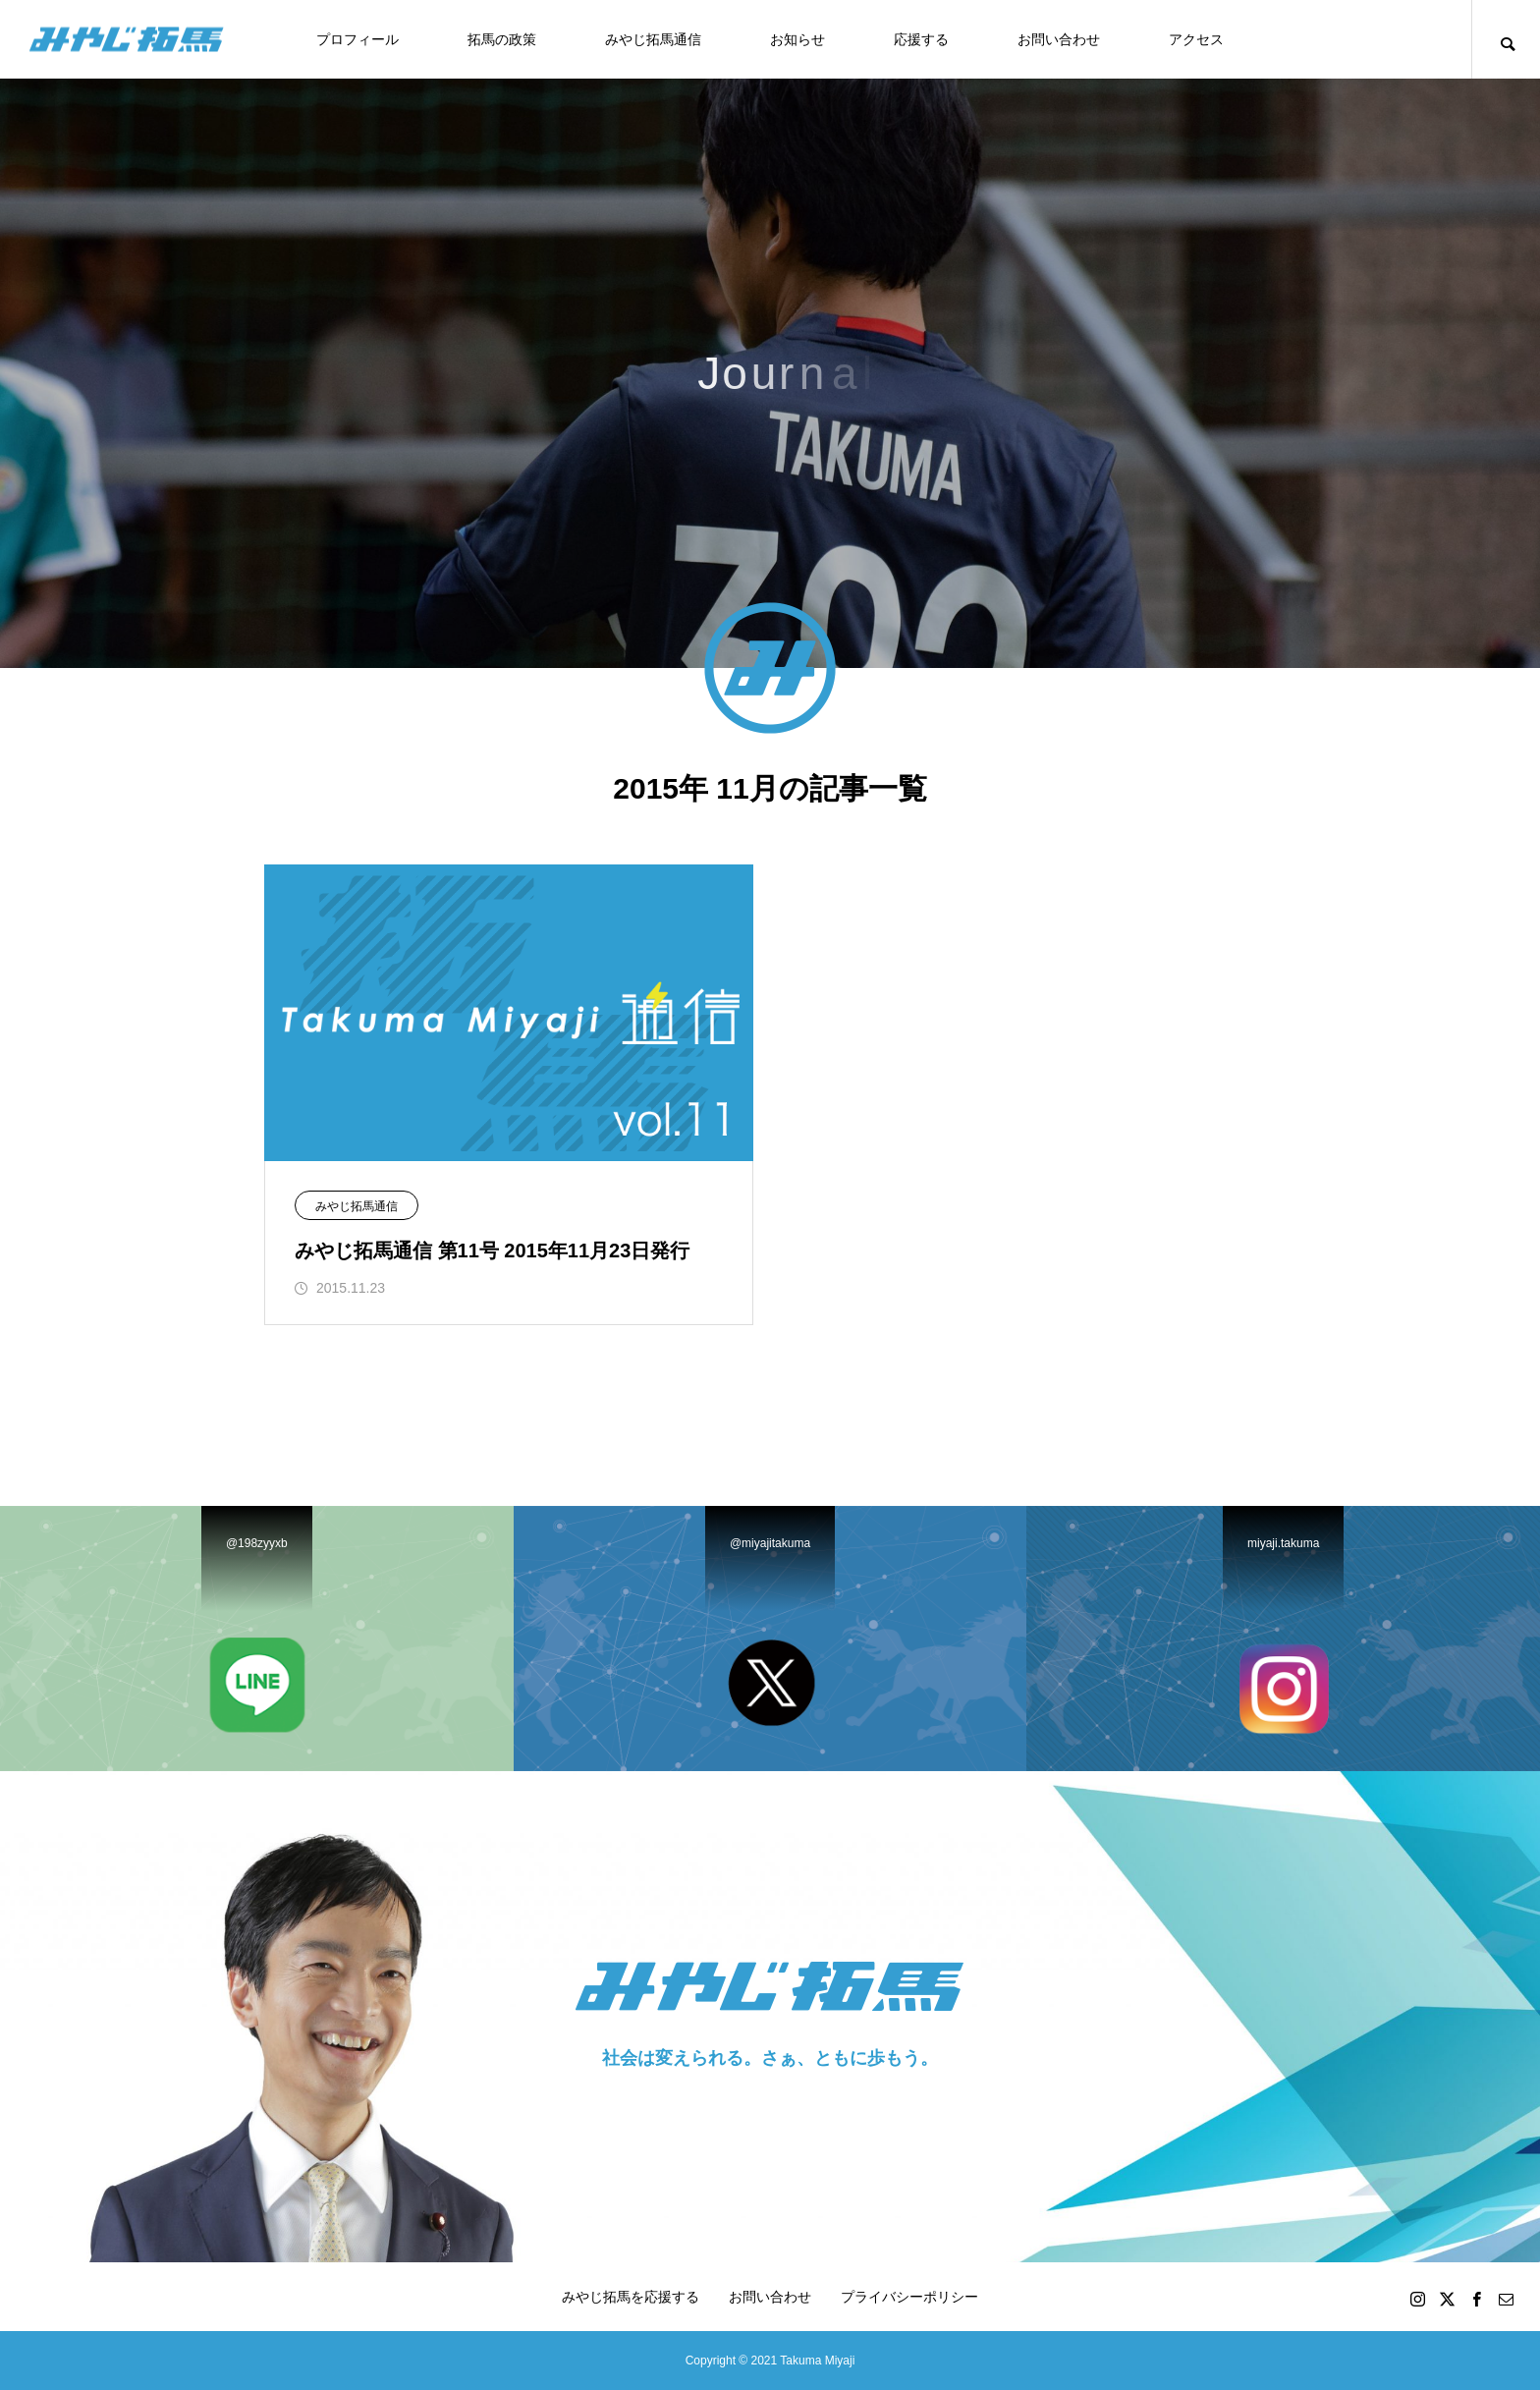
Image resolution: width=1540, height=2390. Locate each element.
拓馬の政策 (502, 39)
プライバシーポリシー (909, 2297)
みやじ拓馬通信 (653, 39)
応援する (921, 39)
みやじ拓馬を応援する (630, 2297)
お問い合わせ (1059, 39)
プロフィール (357, 39)
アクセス (1196, 39)
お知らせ (797, 39)
